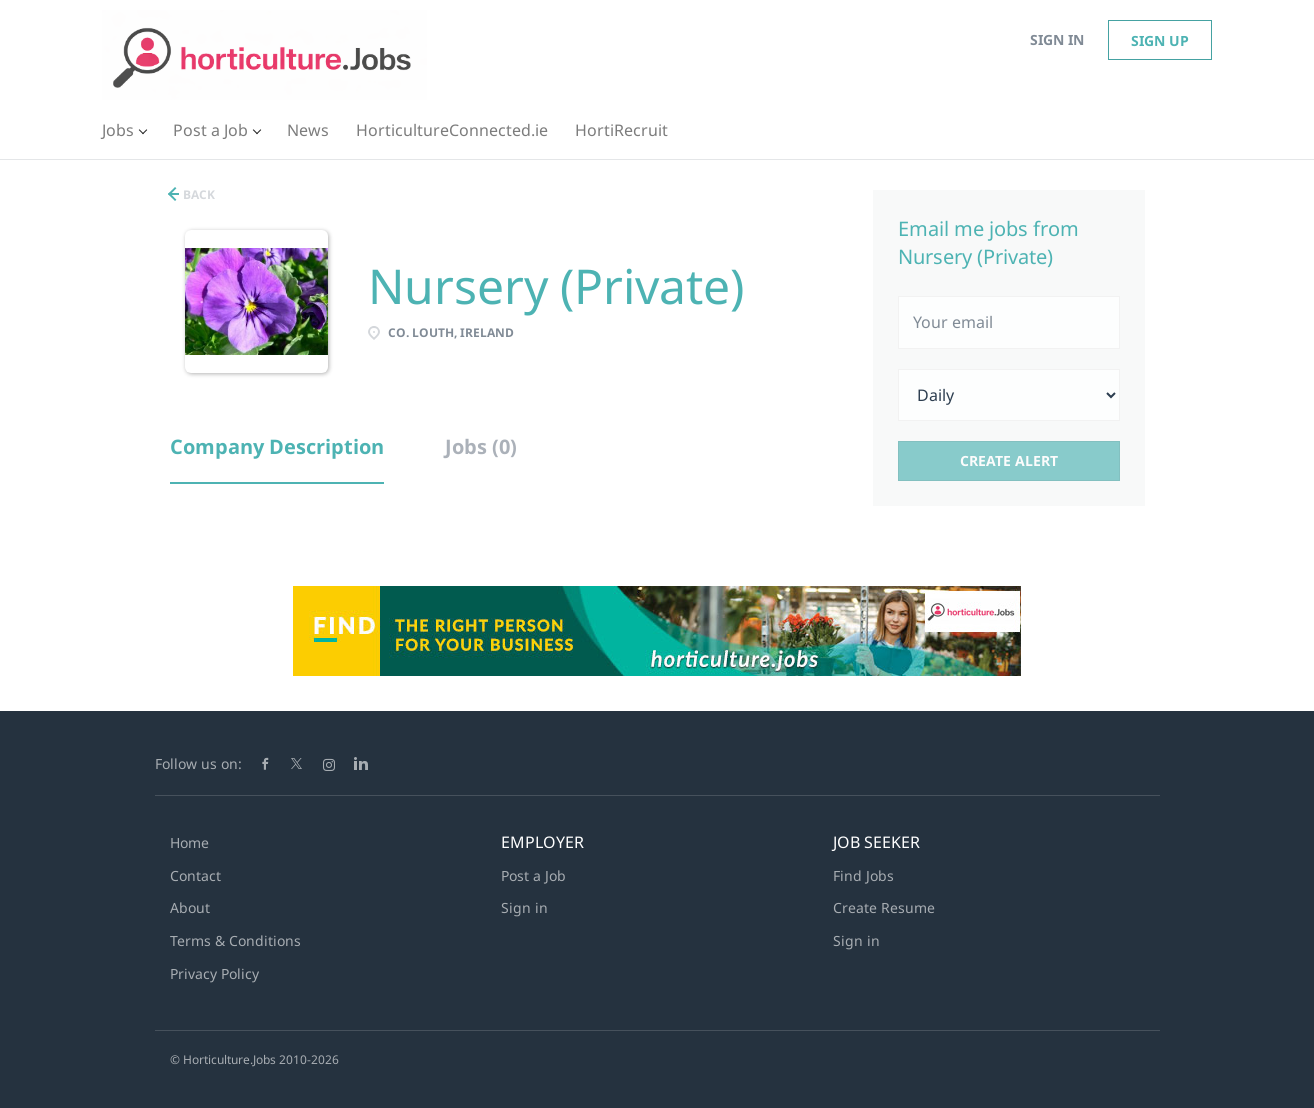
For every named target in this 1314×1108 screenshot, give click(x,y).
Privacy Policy (214, 973)
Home (189, 842)
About (190, 907)
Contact (195, 875)
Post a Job (533, 875)
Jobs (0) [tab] (481, 446)
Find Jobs (863, 875)
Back (197, 194)
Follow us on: (198, 763)
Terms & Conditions (235, 940)
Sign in (1057, 39)
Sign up (1160, 40)
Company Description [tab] (277, 446)
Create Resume (884, 907)
